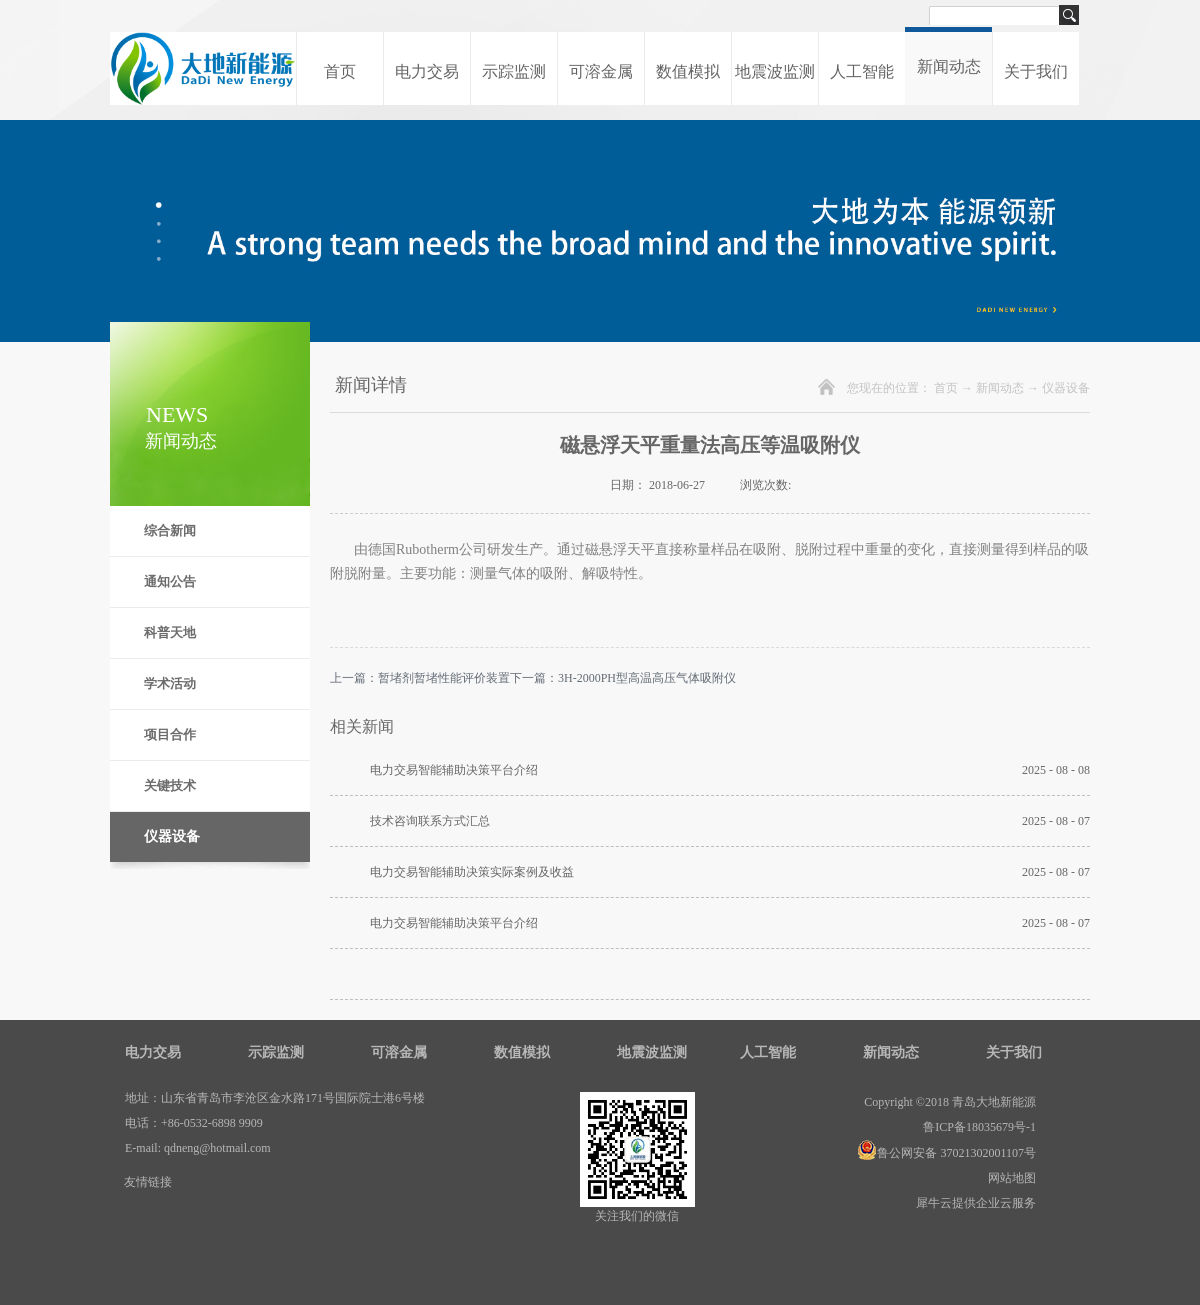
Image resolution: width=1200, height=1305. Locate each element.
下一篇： (623, 678)
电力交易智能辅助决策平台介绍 (454, 770)
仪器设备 (1066, 388)
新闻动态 (1000, 388)
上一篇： (420, 678)
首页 (340, 71)
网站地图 (1009, 1178)
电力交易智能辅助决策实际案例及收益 (472, 872)
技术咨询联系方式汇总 (430, 821)
